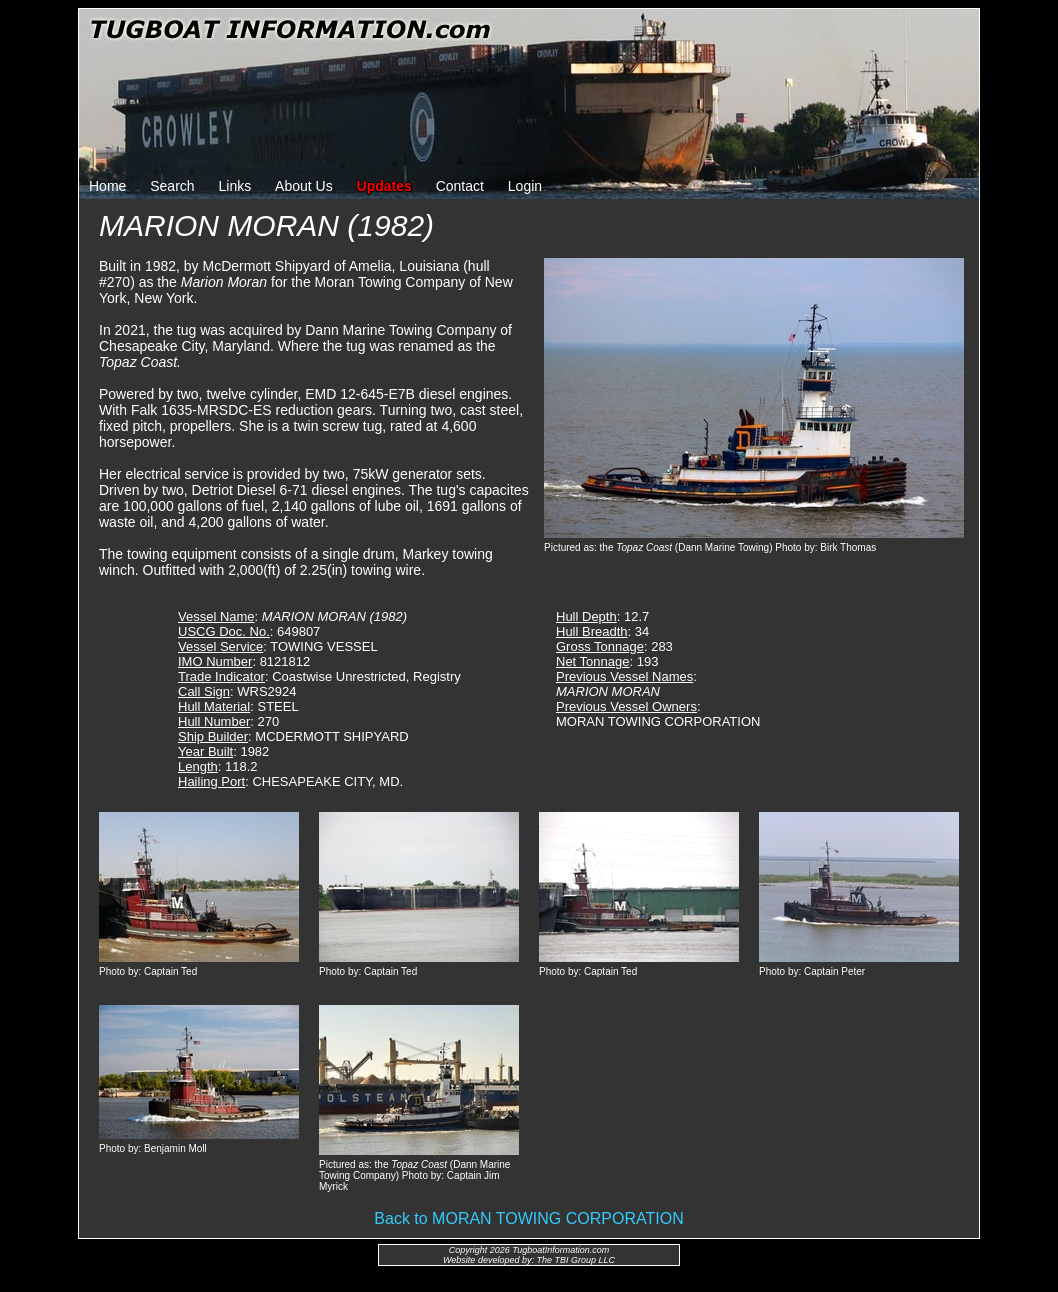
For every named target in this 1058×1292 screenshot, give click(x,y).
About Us (304, 186)
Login (525, 186)
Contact (460, 186)
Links (235, 186)
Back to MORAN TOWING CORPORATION (528, 1218)
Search (172, 186)
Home (107, 186)
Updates (384, 186)
